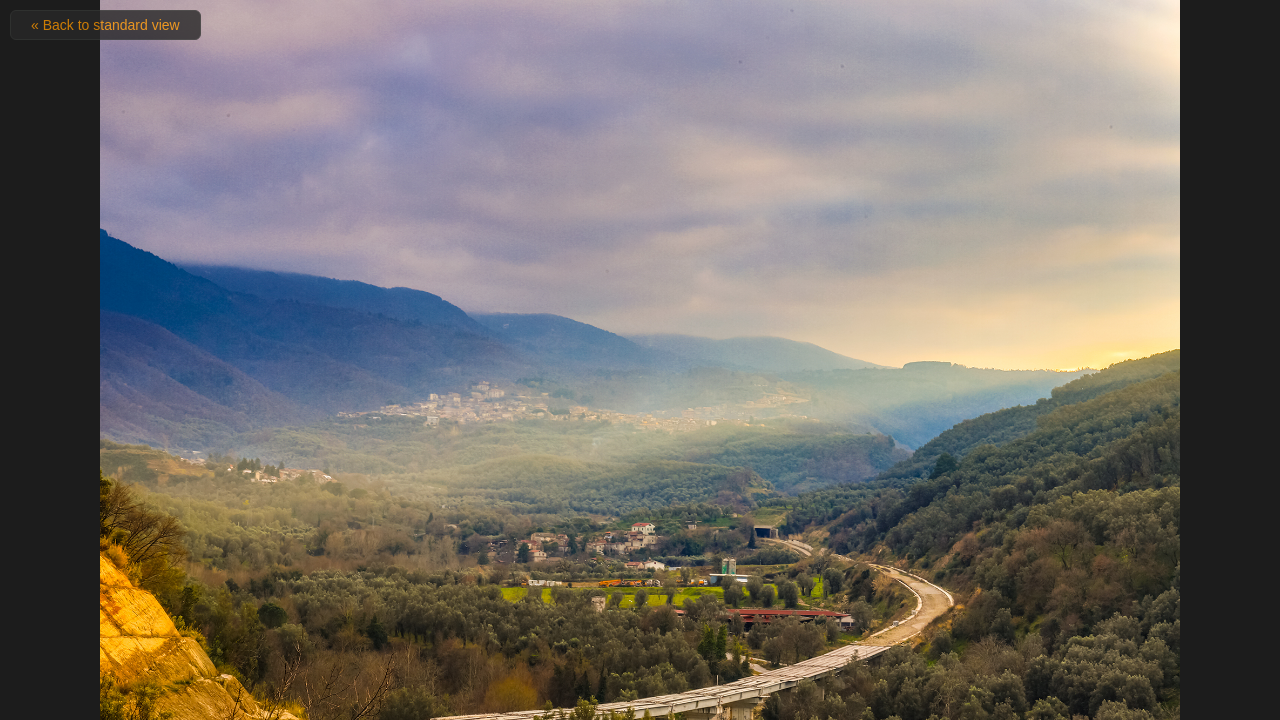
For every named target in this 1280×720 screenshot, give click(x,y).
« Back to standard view (105, 25)
